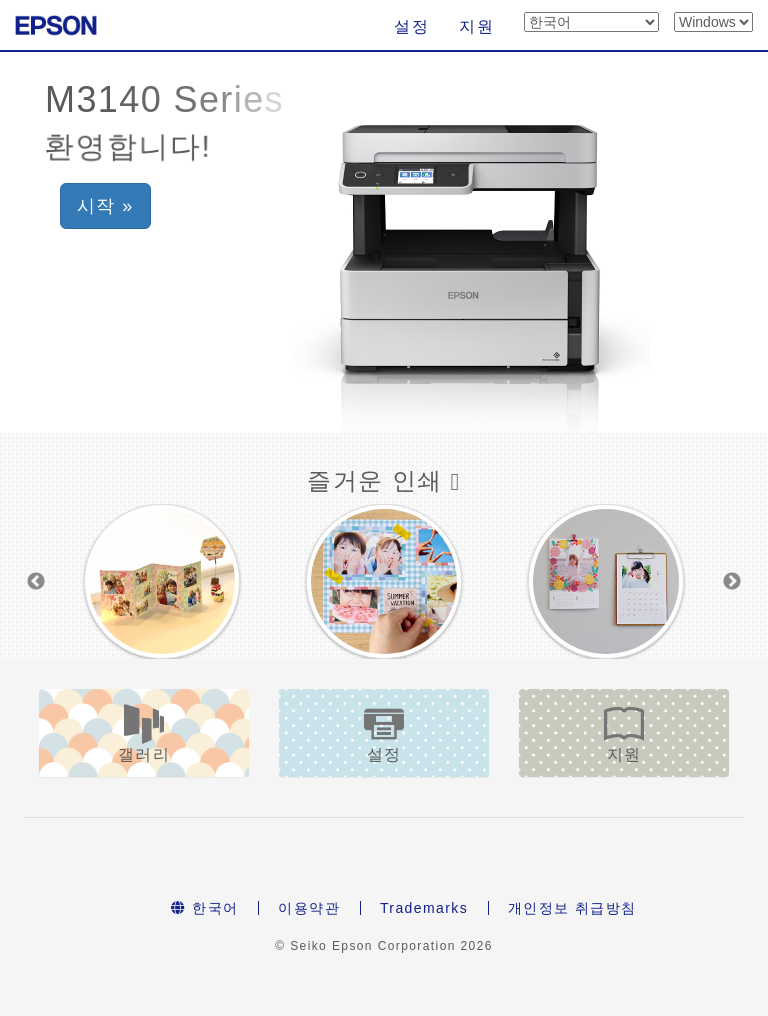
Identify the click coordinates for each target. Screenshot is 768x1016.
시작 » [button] (105, 206)
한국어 (204, 908)
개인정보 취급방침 (572, 908)
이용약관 (309, 908)
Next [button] (732, 582)
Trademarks (424, 908)
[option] (162, 581)
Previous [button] (36, 582)
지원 (476, 26)
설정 (411, 26)
